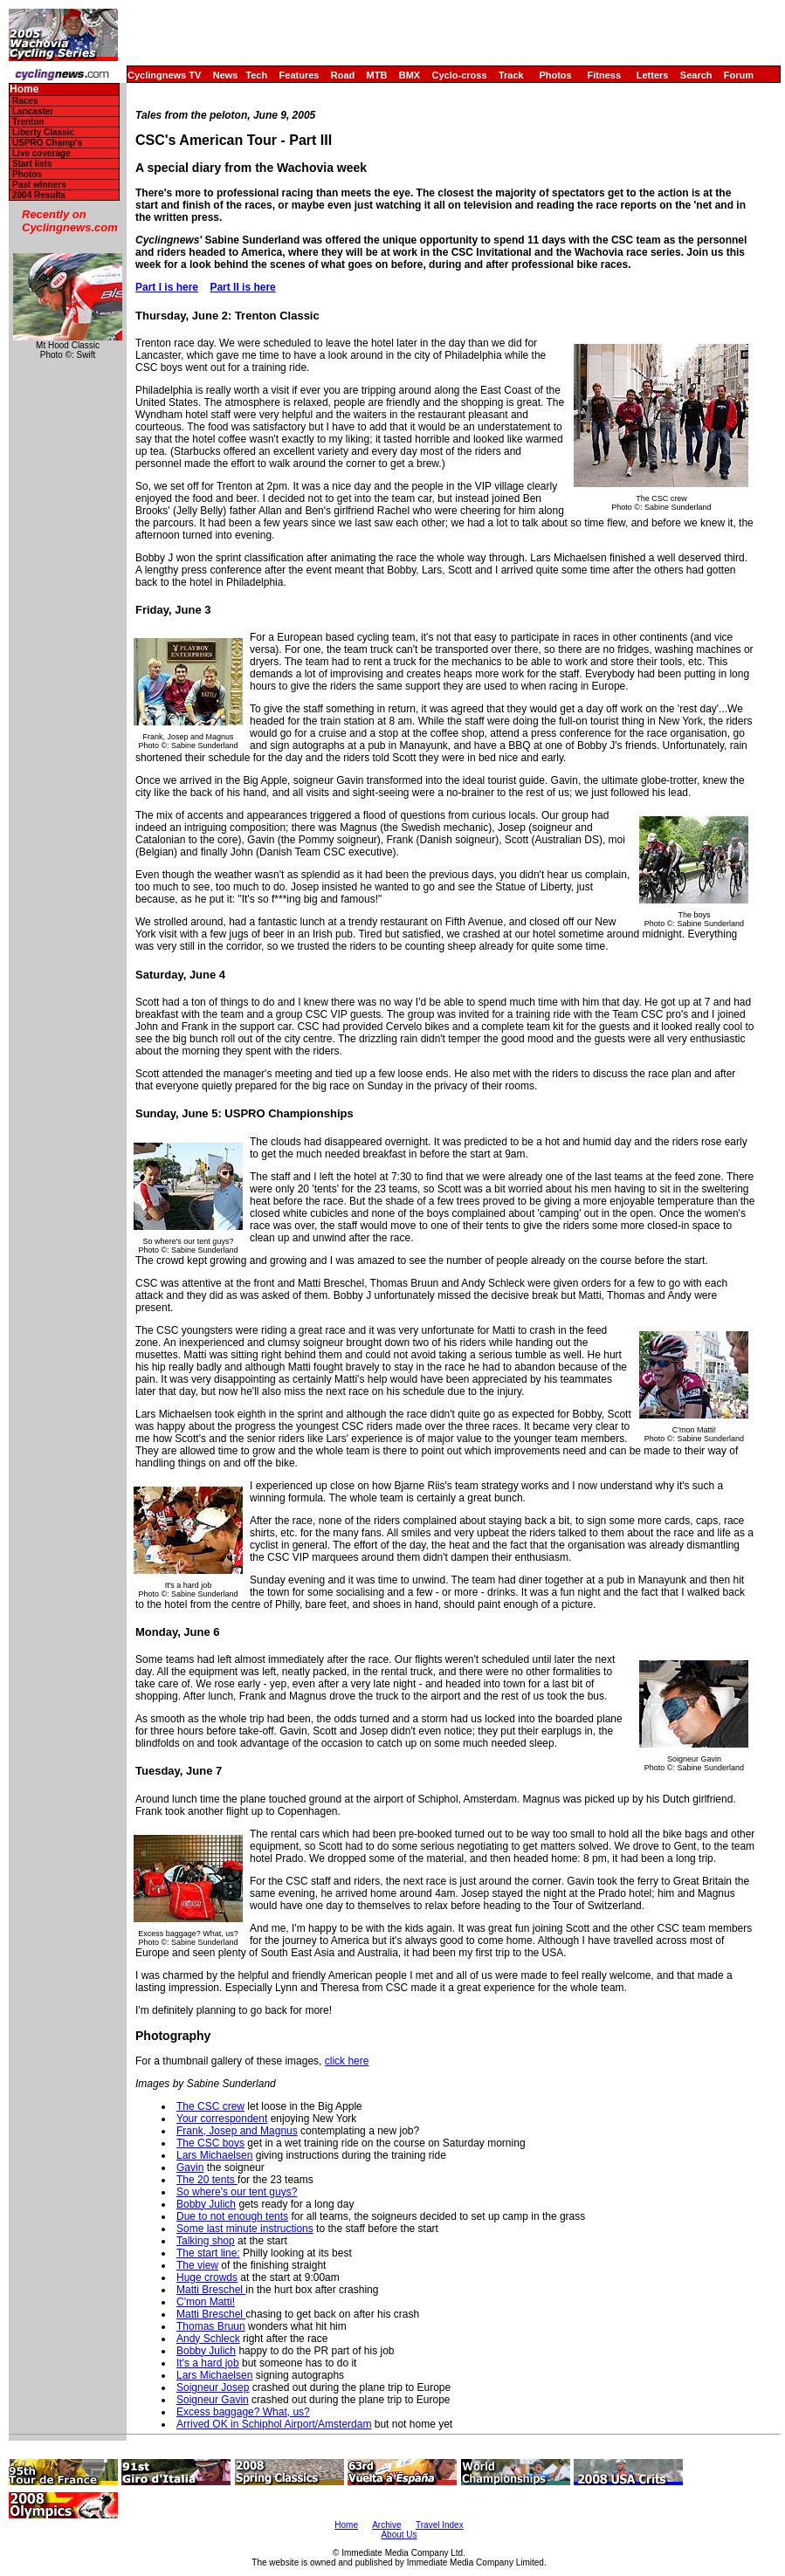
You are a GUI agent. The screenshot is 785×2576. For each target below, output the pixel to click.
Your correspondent (221, 2118)
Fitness (604, 75)
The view (197, 2265)
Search (696, 75)
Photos (555, 75)
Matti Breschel (210, 2290)
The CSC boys (210, 2143)
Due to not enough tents (232, 2216)
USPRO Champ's (47, 143)
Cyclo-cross (459, 75)
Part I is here (166, 287)
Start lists (32, 163)
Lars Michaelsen (214, 2155)
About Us (399, 2534)
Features (299, 75)
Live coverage (41, 153)
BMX (409, 75)
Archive (386, 2525)
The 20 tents (207, 2180)
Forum (739, 75)
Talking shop (205, 2241)
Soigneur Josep (212, 2387)
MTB (377, 75)
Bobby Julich (206, 2204)
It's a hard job (207, 2363)
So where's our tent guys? (236, 2192)
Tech (256, 75)
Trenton (28, 122)
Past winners (39, 184)
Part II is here (242, 287)
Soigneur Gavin (212, 2400)
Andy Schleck (208, 2338)
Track (511, 75)
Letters (653, 75)
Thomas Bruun (210, 2326)
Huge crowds (207, 2277)
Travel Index (440, 2525)
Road (343, 75)
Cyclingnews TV (164, 75)
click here (347, 2061)
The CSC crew (210, 2106)
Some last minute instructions (244, 2228)
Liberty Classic (43, 132)
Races (25, 101)
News (225, 75)
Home (24, 89)
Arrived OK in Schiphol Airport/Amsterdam (273, 2424)
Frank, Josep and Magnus (237, 2131)
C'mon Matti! (205, 2302)
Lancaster (32, 111)
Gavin (189, 2167)
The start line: (208, 2253)
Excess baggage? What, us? (243, 2412)
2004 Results (38, 195)
